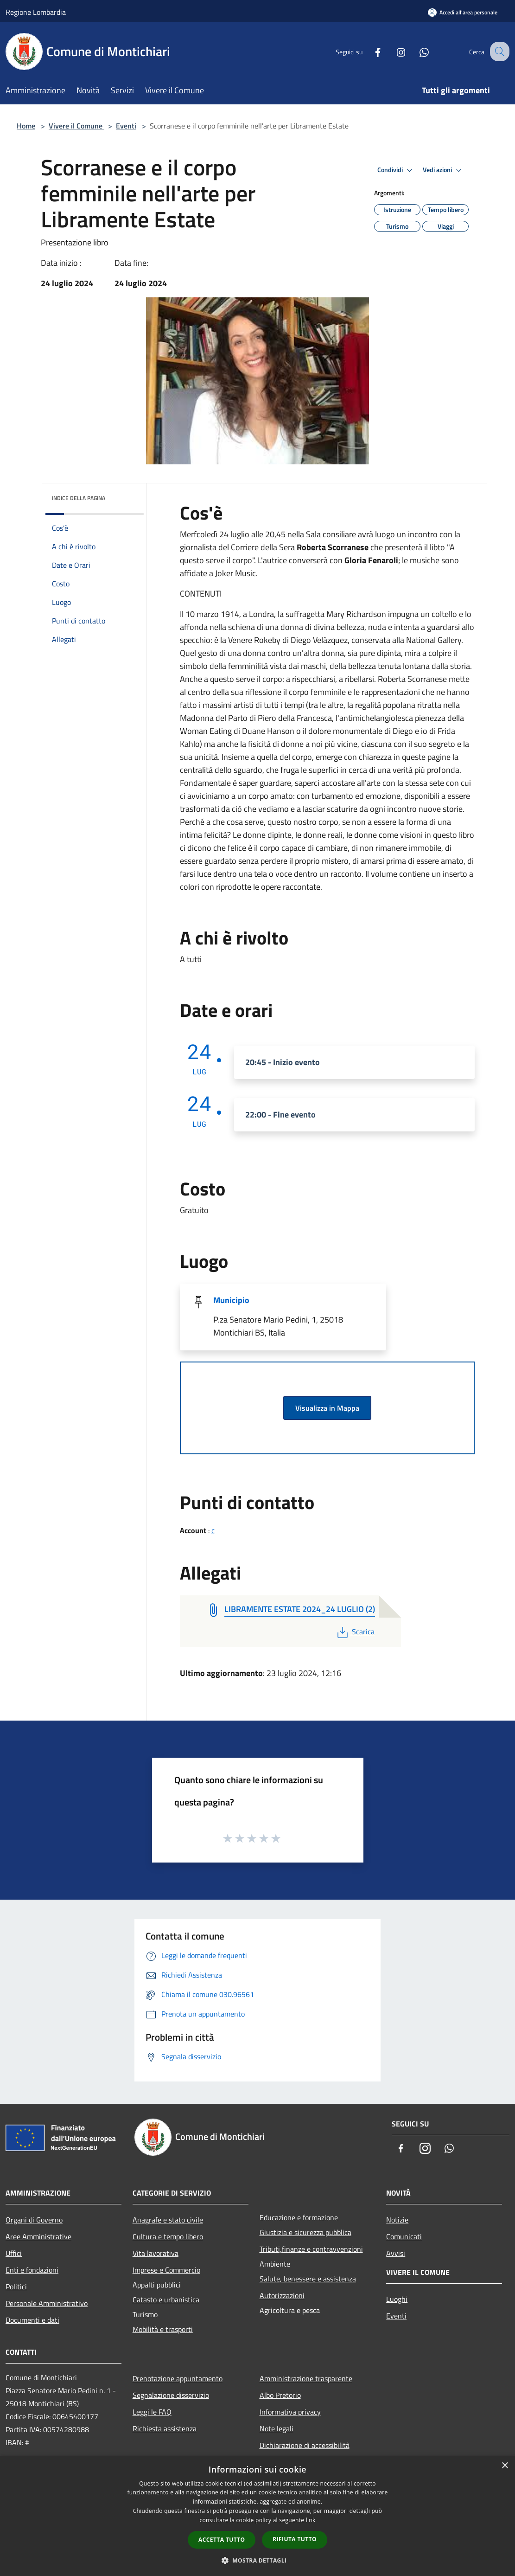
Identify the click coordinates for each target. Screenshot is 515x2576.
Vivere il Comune (76, 125)
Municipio (231, 1300)
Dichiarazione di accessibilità (305, 2445)
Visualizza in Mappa (327, 1407)
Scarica (355, 1631)
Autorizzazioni (282, 2295)
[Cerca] (498, 51)
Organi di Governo (34, 2219)
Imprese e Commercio (166, 2269)
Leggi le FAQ (152, 2411)
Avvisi (395, 2253)
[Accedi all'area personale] (462, 12)
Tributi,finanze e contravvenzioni (311, 2249)
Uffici (14, 2253)
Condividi (396, 170)
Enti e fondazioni (32, 2269)
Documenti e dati (32, 2319)
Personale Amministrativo (47, 2303)
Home (26, 125)
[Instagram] (392, 51)
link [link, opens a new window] (311, 2520)
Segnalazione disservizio (171, 2395)
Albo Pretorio (280, 2395)
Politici (16, 2286)
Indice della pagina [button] (78, 498)
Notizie (397, 2219)
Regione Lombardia (36, 12)
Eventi (126, 125)
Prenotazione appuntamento (178, 2378)
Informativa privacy (290, 2411)
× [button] (504, 2465)
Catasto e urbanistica (166, 2299)
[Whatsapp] (416, 51)
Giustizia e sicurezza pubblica (305, 2232)
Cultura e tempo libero (168, 2236)
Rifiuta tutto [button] (295, 2539)
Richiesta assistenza (165, 2428)
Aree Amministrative (38, 2236)
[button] (258, 2560)
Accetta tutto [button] (221, 2540)
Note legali (276, 2428)
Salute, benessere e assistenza (308, 2278)
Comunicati (404, 2236)
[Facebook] (369, 51)
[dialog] (257, 2516)
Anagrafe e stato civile (168, 2219)
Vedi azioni (443, 170)
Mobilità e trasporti (163, 2329)
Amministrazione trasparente (306, 2378)
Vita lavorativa (155, 2253)
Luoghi (396, 2299)
